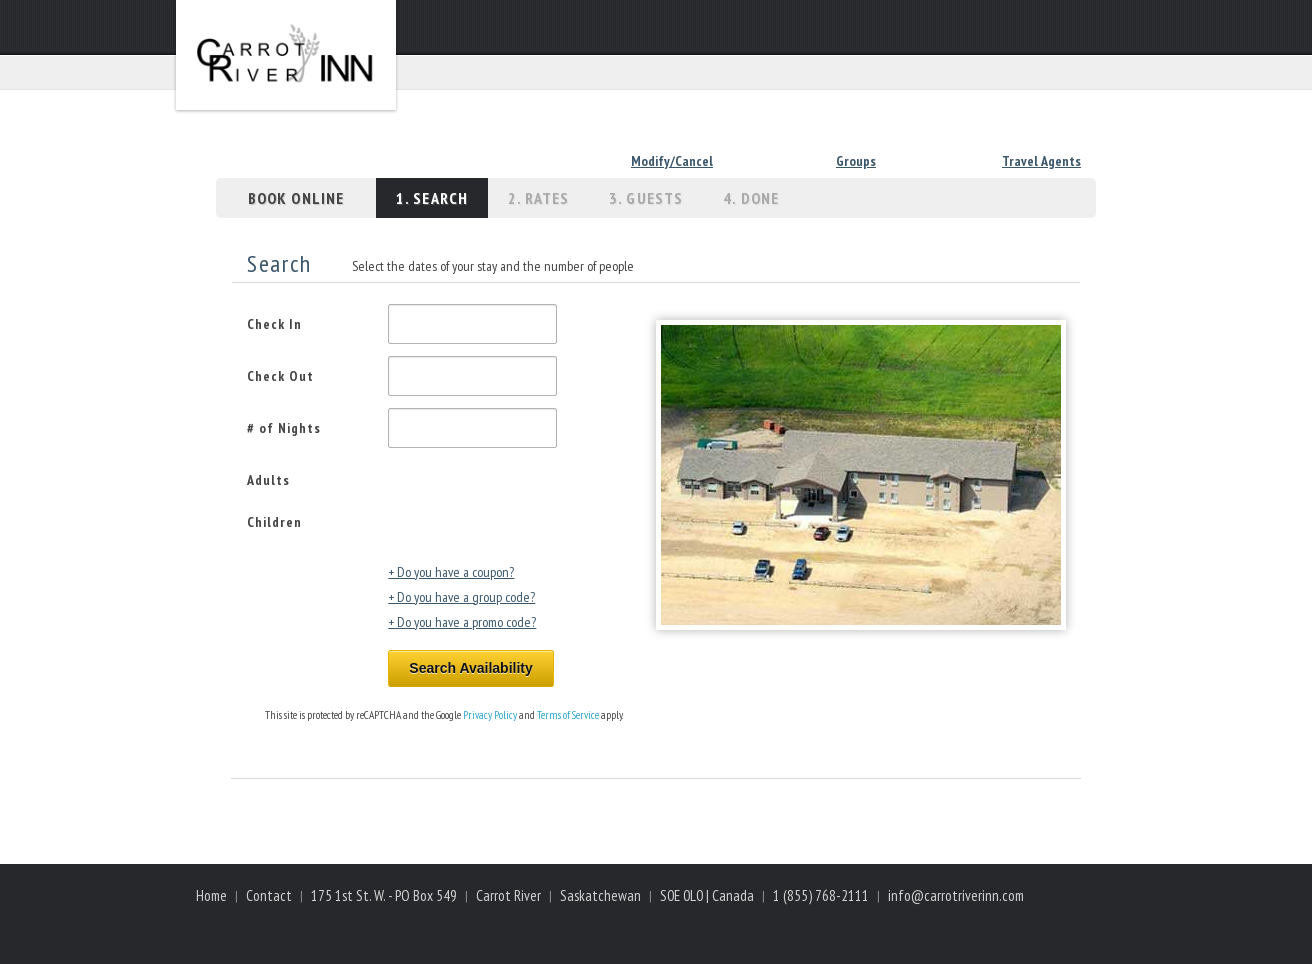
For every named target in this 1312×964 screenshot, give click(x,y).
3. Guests (646, 198)
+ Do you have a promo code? (462, 622)
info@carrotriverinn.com (956, 895)
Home (211, 895)
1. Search (432, 198)
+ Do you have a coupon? (451, 572)
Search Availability (470, 668)
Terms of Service (568, 715)
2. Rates (538, 198)
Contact (269, 895)
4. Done (751, 198)
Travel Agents (1041, 161)
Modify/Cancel (672, 161)
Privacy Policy (490, 715)
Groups (856, 161)
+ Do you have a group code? (461, 597)
